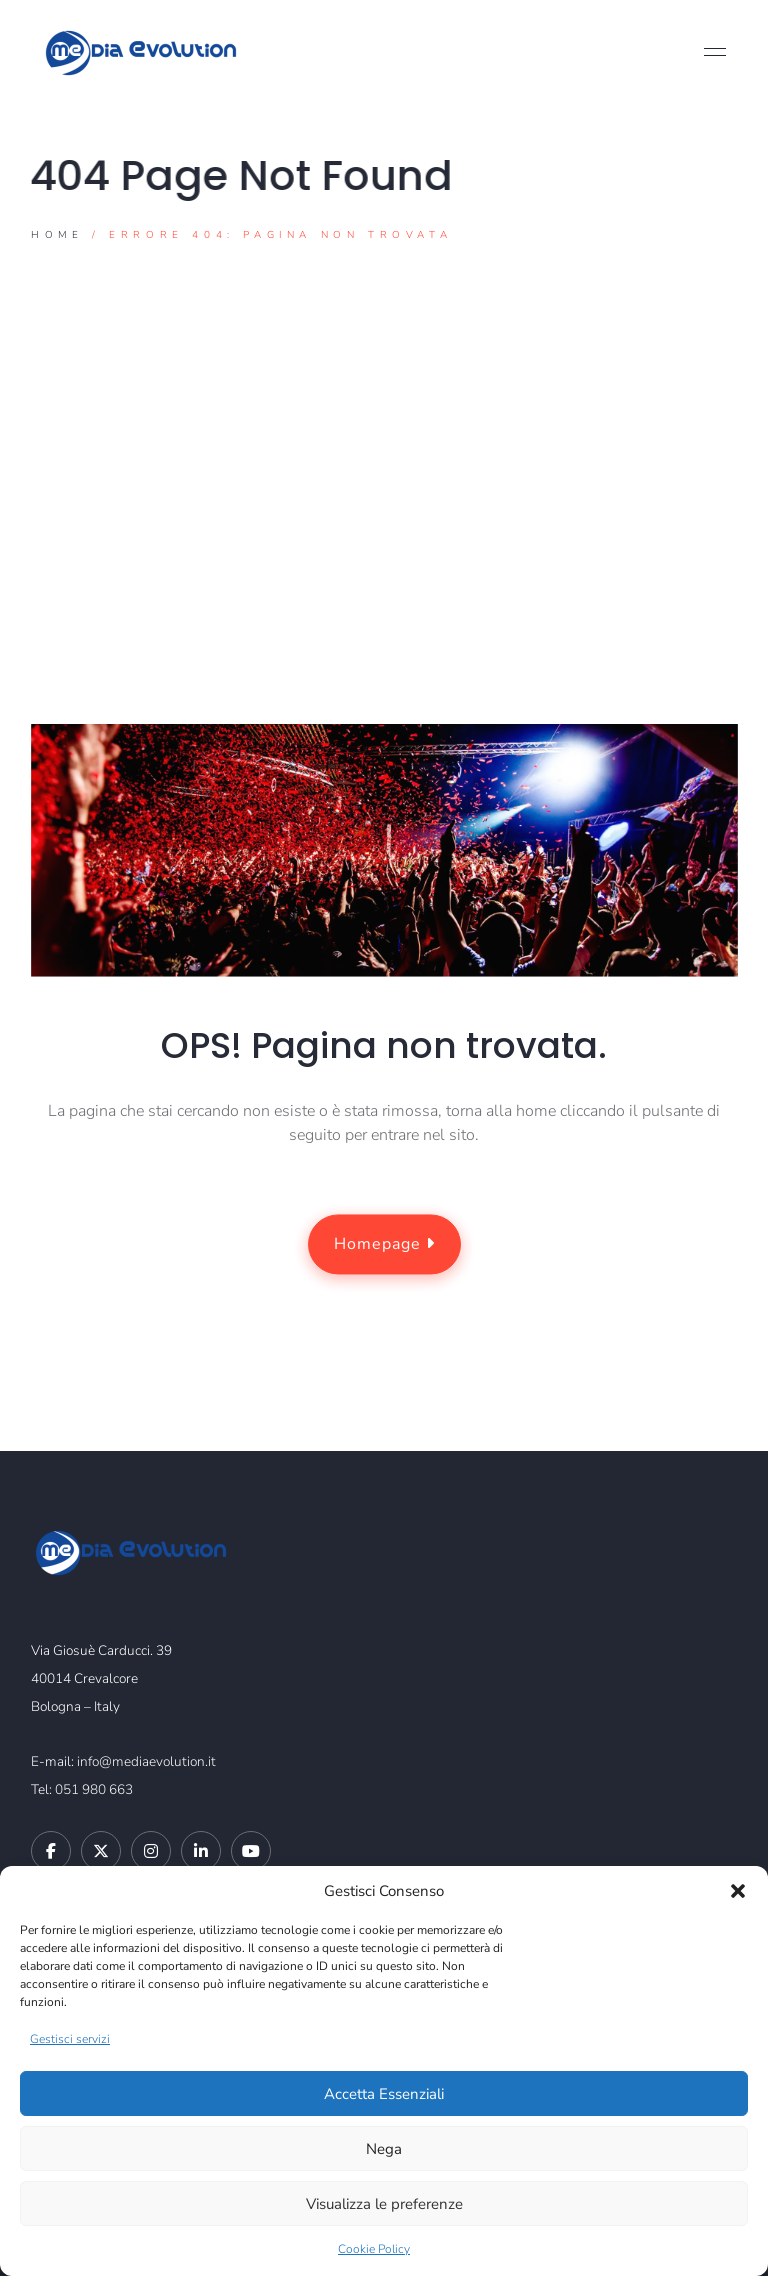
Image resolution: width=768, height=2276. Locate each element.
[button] (738, 1891)
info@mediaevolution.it (146, 1761)
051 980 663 (94, 1789)
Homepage (383, 1245)
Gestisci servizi (70, 2039)
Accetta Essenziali (384, 2094)
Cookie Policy (374, 2249)
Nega (384, 2149)
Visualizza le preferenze (384, 2204)
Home (57, 235)
